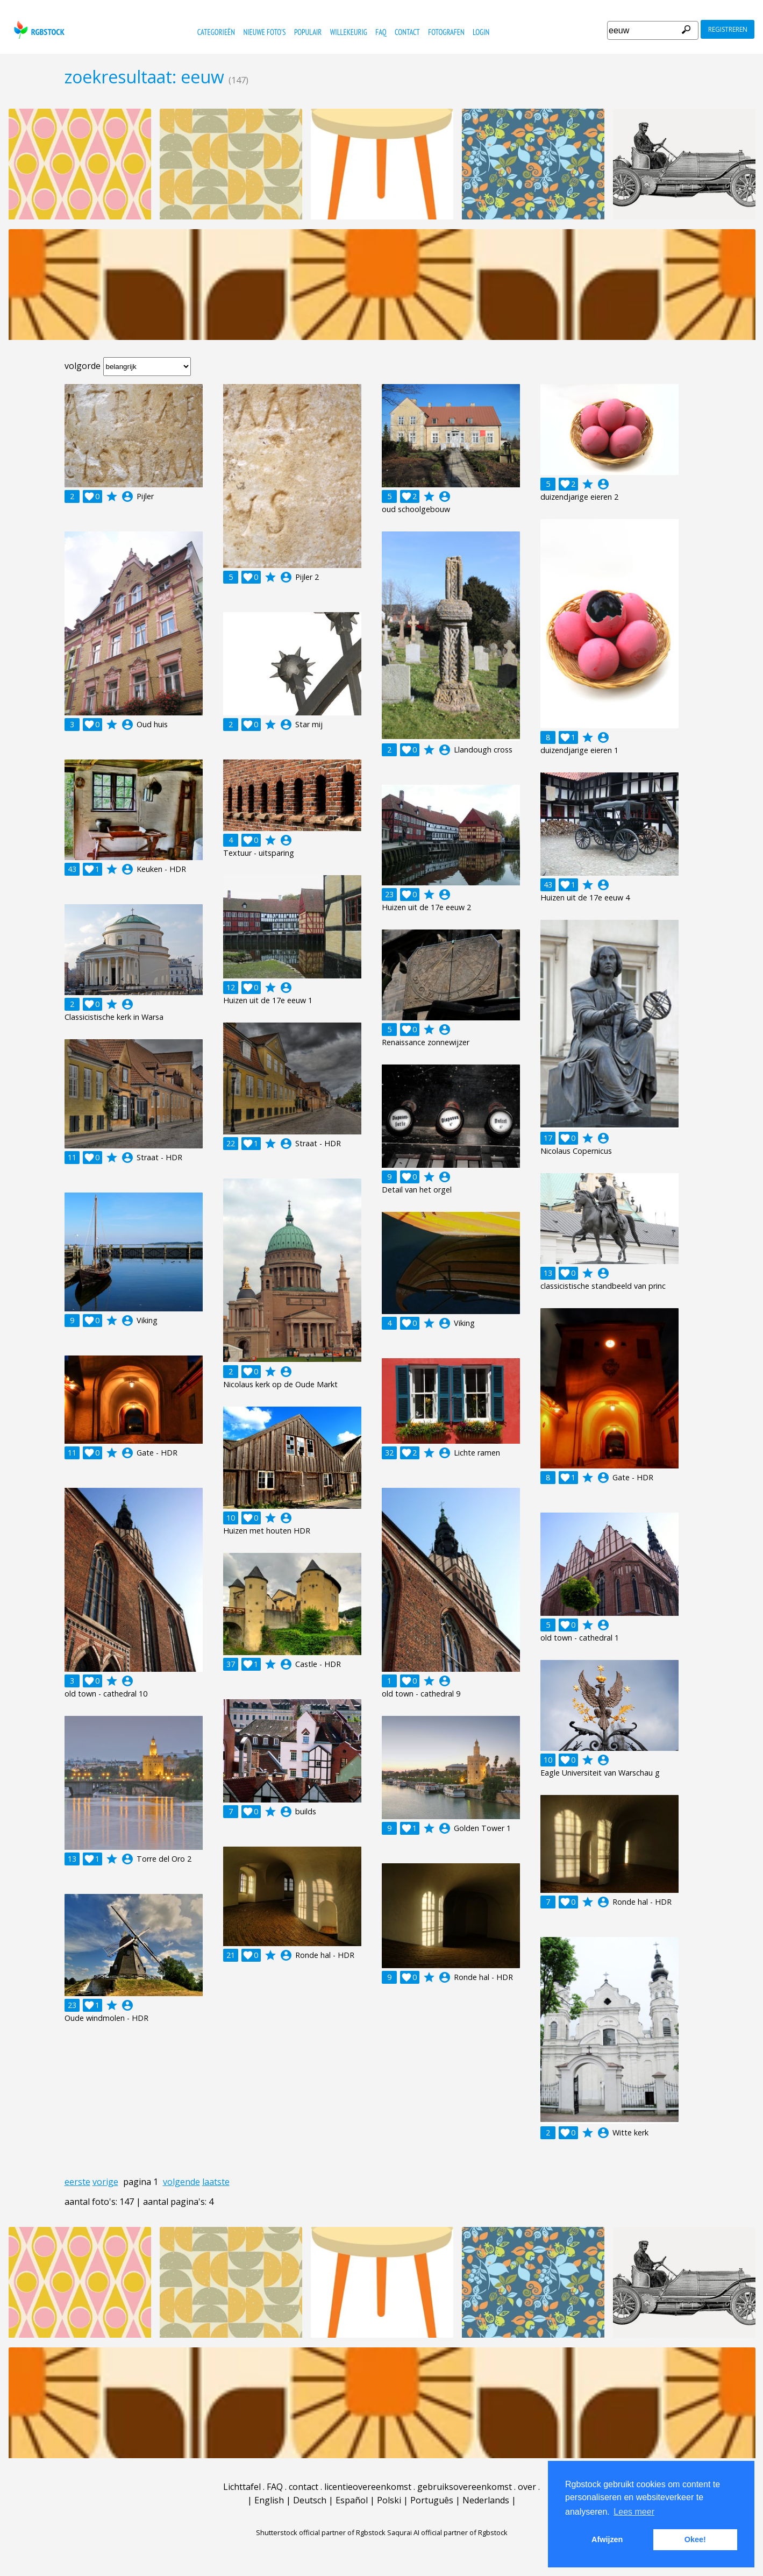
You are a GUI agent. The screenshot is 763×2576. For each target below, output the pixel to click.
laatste (216, 2182)
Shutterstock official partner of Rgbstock (321, 2532)
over (527, 2487)
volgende (181, 2182)
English (269, 2500)
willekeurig (348, 32)
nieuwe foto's (264, 32)
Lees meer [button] (634, 2511)
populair (308, 32)
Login (481, 32)
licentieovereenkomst (367, 2487)
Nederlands (485, 2500)
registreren (727, 29)
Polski (389, 2500)
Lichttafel (242, 2487)
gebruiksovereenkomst (464, 2487)
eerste (77, 2182)
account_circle (127, 496)
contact (407, 32)
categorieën (216, 32)
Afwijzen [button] (607, 2539)
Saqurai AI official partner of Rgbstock (447, 2532)
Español (352, 2500)
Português (431, 2500)
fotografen (446, 32)
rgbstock (38, 30)
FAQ (380, 32)
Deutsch (309, 2500)
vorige (105, 2182)
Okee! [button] (695, 2539)
